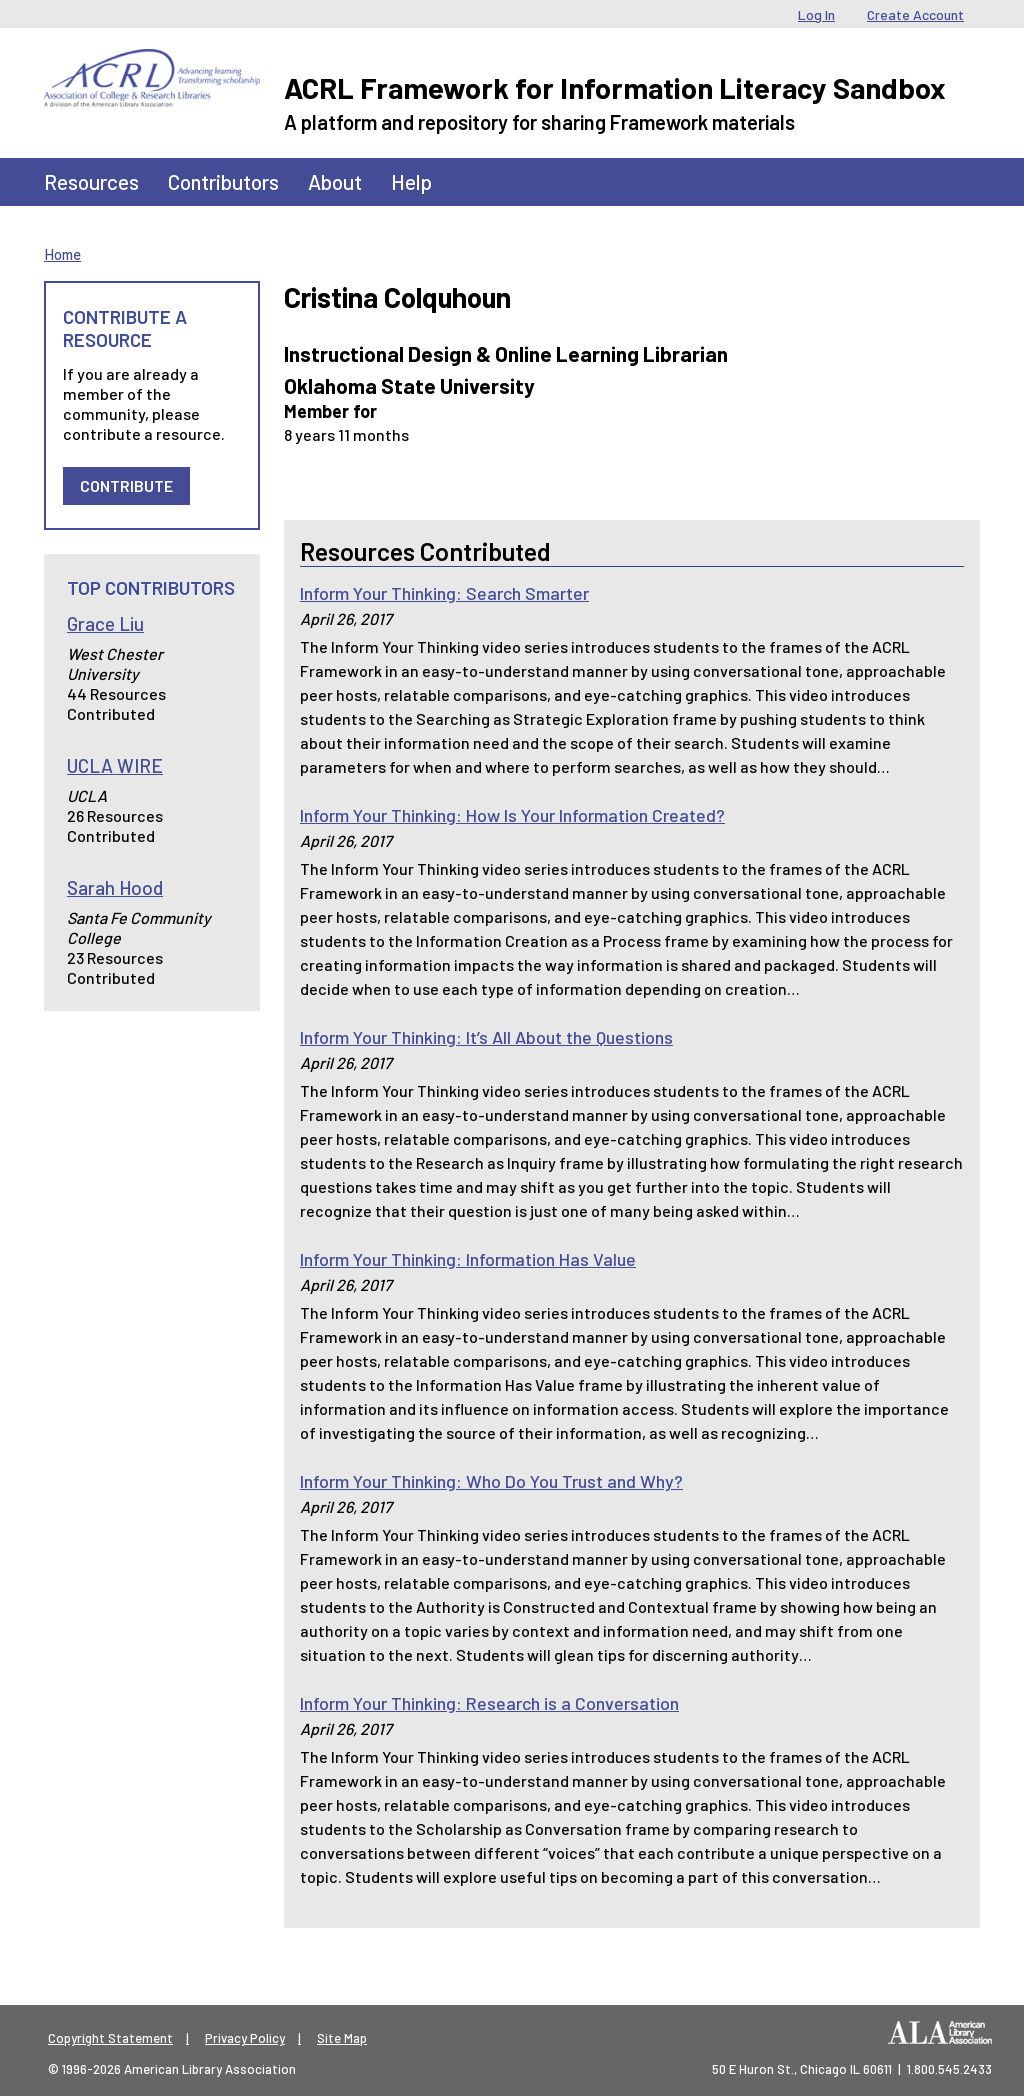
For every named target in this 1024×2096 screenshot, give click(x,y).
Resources (91, 181)
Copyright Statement (110, 2038)
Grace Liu (105, 623)
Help (411, 181)
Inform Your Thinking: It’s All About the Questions (486, 1037)
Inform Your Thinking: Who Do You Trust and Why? (491, 1481)
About (335, 181)
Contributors (223, 181)
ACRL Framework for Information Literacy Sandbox (615, 87)
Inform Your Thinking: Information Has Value (468, 1259)
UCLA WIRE (115, 765)
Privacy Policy (245, 2038)
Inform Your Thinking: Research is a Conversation (489, 1703)
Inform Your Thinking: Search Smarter (444, 593)
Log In (816, 14)
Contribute (126, 485)
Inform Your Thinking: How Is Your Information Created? (512, 815)
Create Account (915, 14)
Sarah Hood (115, 887)
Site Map (342, 2038)
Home (62, 254)
